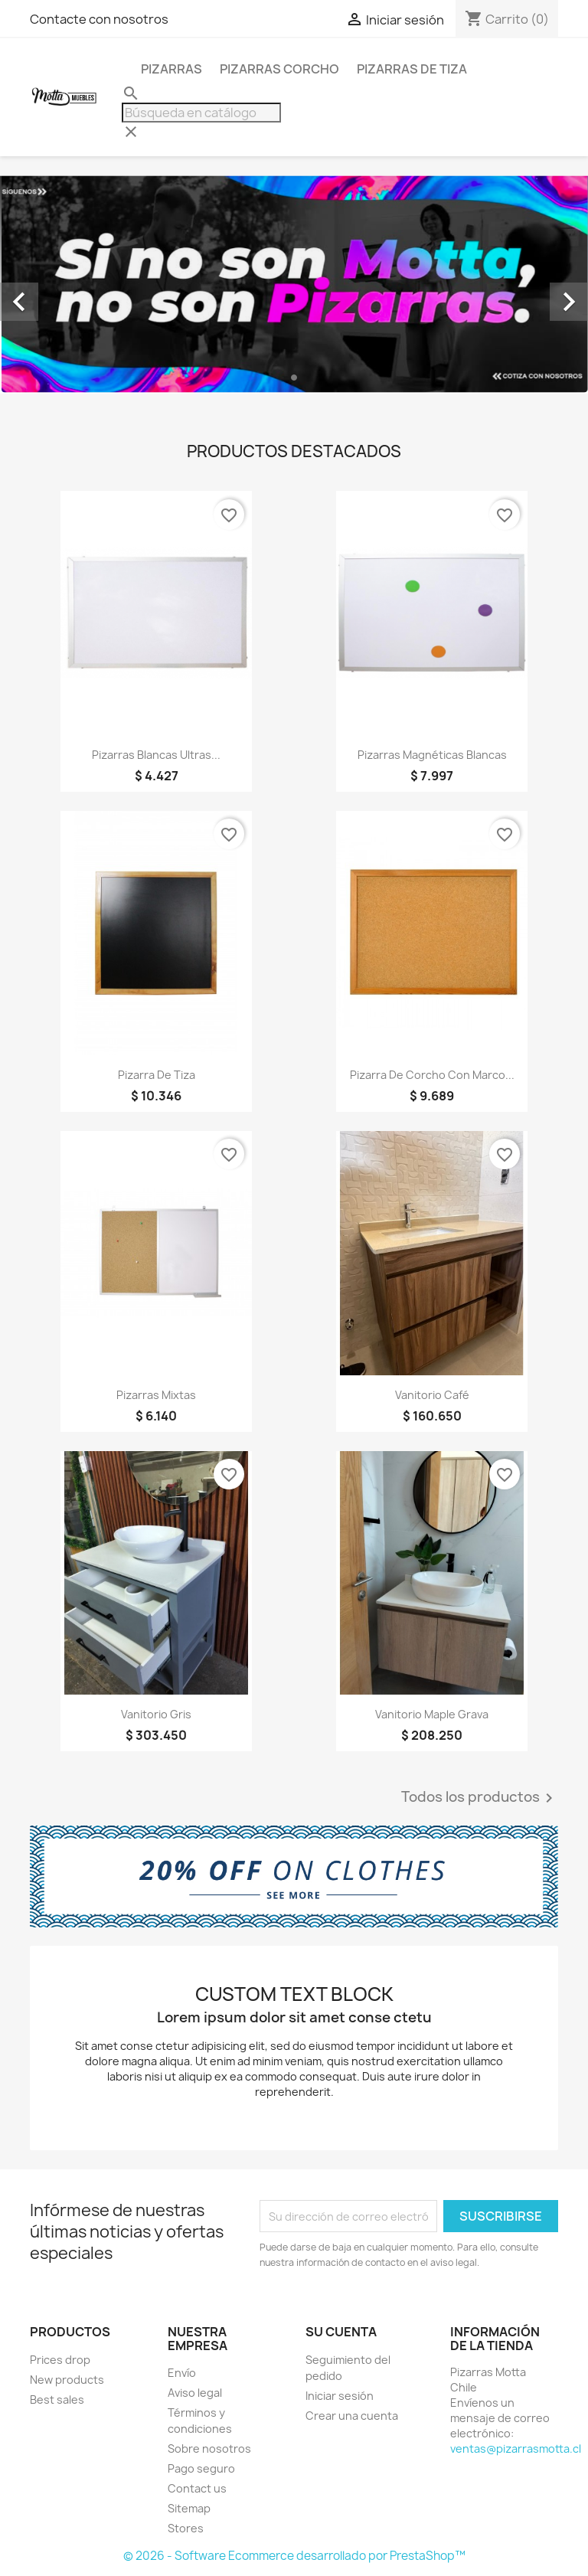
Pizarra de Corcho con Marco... (432, 1074)
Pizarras (171, 68)
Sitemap (189, 2508)
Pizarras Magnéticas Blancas (432, 754)
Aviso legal (195, 2392)
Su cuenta (341, 2331)
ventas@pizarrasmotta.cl (515, 2448)
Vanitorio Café (432, 1395)
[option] (294, 284)
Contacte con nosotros (99, 19)
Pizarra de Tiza (156, 1074)
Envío (182, 2372)
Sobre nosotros (209, 2448)
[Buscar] (201, 113)
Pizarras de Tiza (412, 68)
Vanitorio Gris (156, 1714)
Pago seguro (201, 2468)
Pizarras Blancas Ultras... (156, 754)
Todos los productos (479, 1798)
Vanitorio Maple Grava (431, 1714)
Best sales (57, 2399)
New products (67, 2379)
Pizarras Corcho (279, 68)
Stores (186, 2528)
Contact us (197, 2488)
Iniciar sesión (339, 2395)
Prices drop (60, 2359)
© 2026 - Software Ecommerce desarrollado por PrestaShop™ (294, 2556)
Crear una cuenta (351, 2415)
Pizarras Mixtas (156, 1395)
